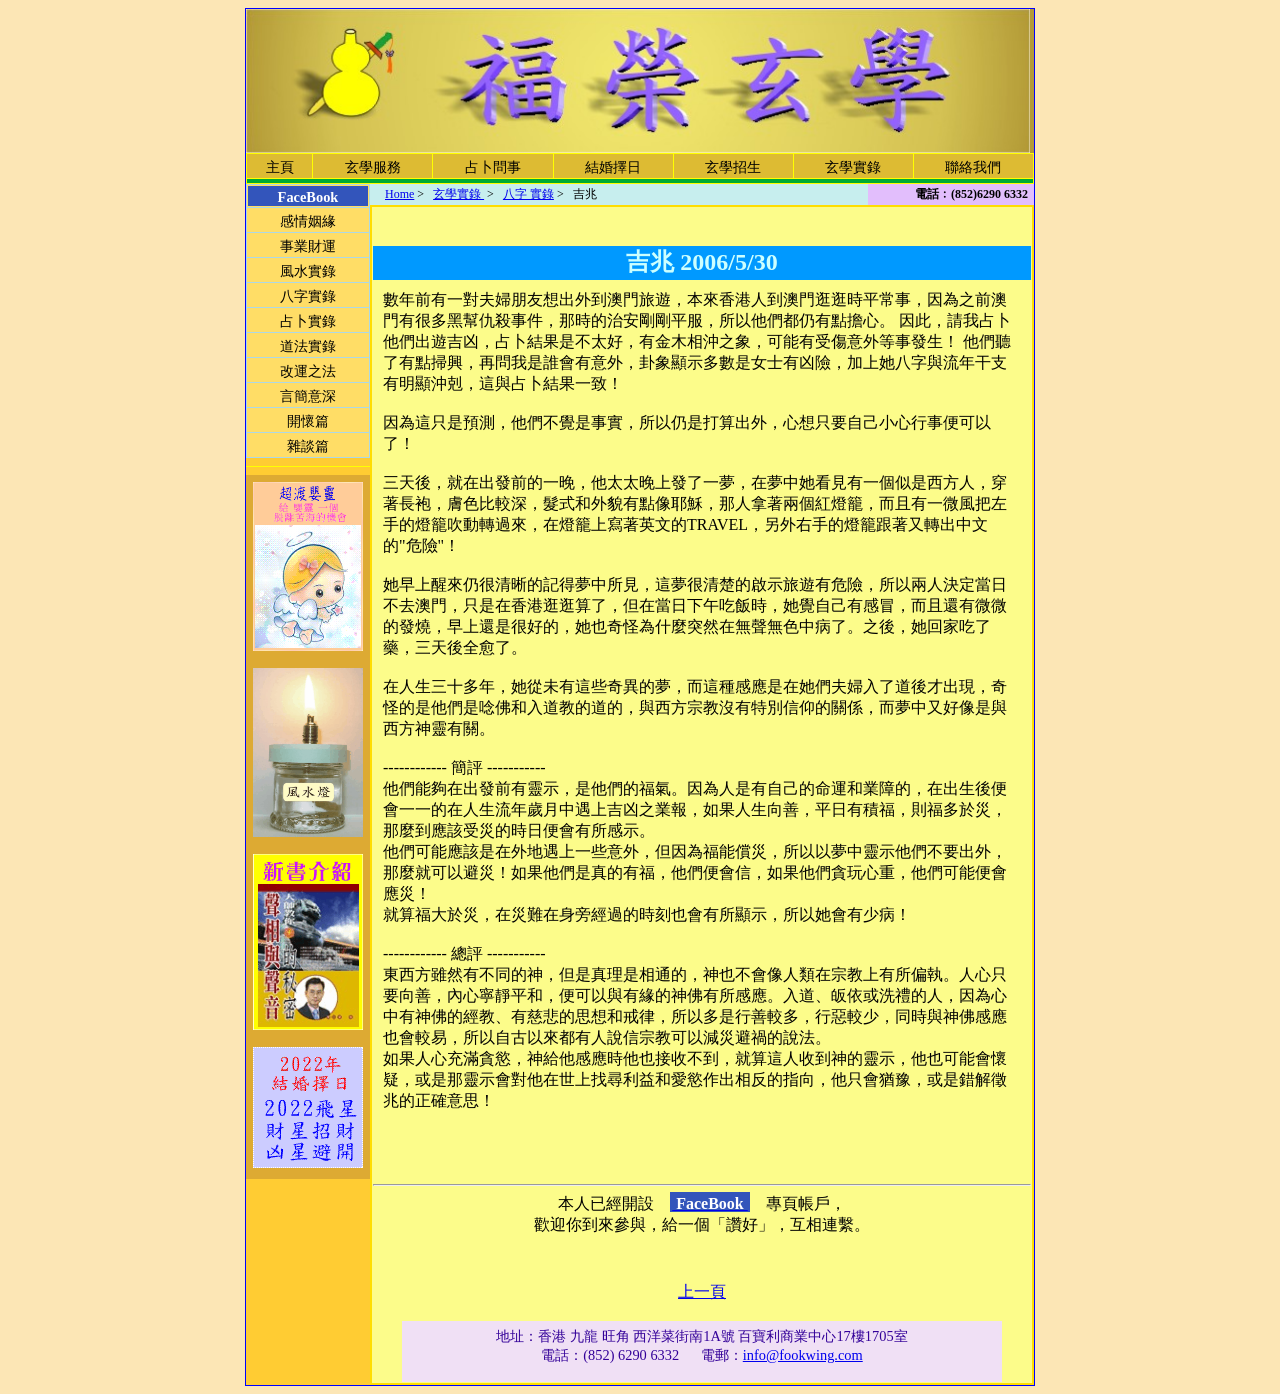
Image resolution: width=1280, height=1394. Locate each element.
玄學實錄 (458, 194)
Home (399, 194)
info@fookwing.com (803, 1355)
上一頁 (702, 1291)
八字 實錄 (528, 194)
